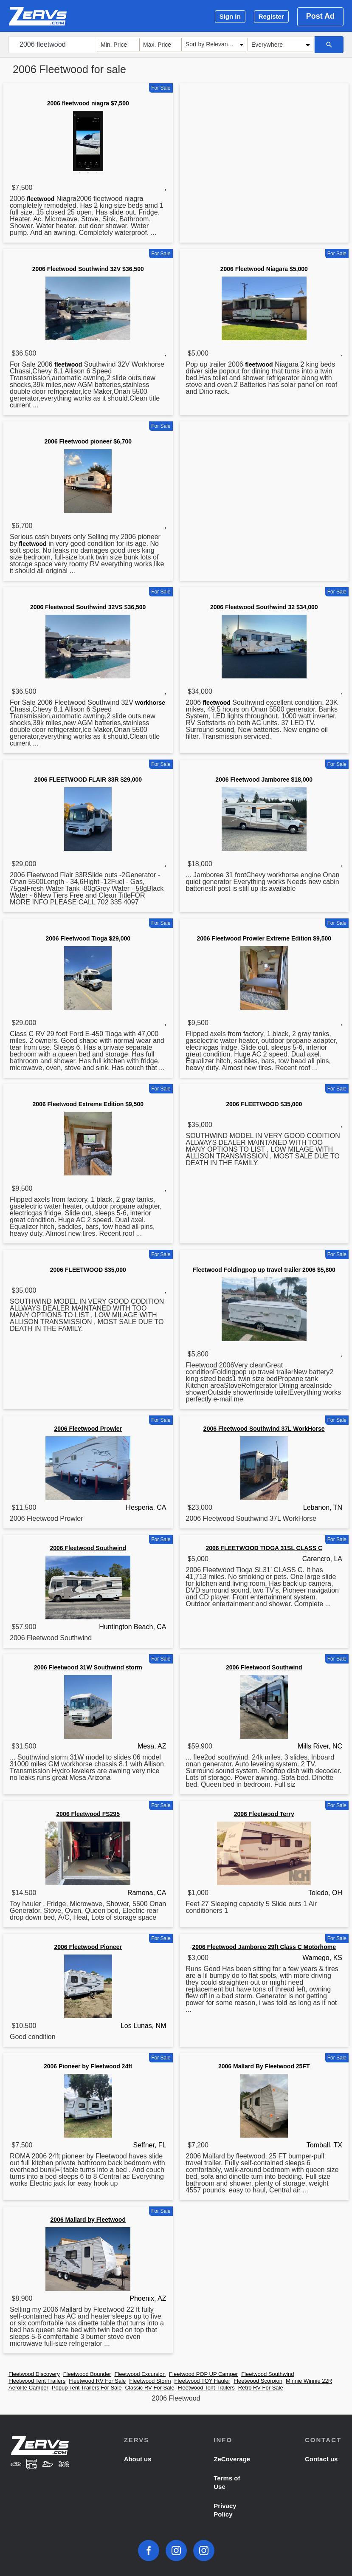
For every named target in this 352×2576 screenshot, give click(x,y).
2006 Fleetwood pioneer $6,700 (88, 441)
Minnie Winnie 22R (309, 2381)
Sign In (230, 16)
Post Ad (320, 16)
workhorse (150, 702)
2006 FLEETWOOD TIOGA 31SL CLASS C (264, 1548)
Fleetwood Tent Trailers (36, 2381)
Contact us (321, 2459)
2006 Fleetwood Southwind (88, 1548)
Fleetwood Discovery (34, 2374)
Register (271, 16)
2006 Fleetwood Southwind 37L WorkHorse (264, 1428)
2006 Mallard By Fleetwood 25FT (264, 2066)
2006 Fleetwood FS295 (88, 1814)
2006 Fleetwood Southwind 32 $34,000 (264, 607)
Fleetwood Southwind (267, 2374)
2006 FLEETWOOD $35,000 (264, 1104)
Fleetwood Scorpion (258, 2381)
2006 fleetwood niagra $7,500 (88, 103)
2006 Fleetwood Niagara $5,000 (264, 269)
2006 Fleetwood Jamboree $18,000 (264, 779)
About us (138, 2459)
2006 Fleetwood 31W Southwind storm (88, 1667)
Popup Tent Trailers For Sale (87, 2387)
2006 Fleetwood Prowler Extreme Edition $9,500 (264, 938)
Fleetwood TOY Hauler (203, 2381)
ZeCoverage (232, 2459)
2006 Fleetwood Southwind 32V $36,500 (88, 269)
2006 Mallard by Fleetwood (88, 2219)
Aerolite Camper (28, 2387)
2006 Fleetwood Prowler (88, 1428)
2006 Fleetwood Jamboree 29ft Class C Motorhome (264, 1946)
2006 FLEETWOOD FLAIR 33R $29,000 (88, 779)
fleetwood (40, 198)
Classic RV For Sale (149, 2387)
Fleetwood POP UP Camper (203, 2374)
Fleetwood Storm (150, 2381)
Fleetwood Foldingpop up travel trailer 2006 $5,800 (264, 1269)
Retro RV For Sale (260, 2387)
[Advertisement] (264, 152)
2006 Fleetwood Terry (264, 1814)
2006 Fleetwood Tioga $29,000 (87, 938)
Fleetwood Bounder (87, 2374)
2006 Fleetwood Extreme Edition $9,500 (88, 1104)
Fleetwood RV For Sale (97, 2381)
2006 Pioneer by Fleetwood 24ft (88, 2066)
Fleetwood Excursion (140, 2374)
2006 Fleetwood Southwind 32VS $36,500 (88, 607)
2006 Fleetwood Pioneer (88, 1946)
